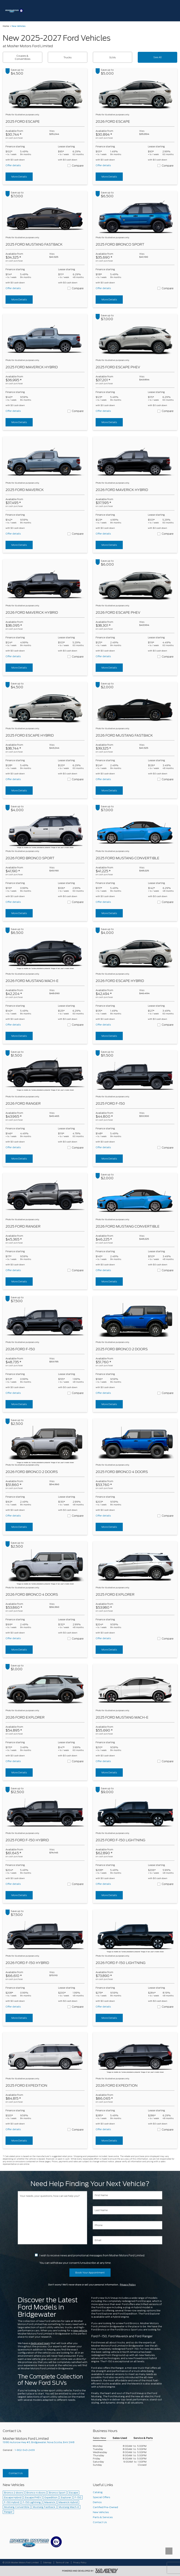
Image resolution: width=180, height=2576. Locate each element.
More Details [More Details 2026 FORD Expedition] (109, 2140)
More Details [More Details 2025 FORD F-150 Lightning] (109, 1895)
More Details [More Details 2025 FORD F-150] (109, 1158)
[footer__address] (45, 2442)
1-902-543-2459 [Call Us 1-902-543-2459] (25, 2450)
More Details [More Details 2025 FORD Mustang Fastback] (19, 299)
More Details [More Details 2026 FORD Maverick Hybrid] (109, 545)
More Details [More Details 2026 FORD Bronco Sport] (19, 913)
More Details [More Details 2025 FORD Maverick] (19, 545)
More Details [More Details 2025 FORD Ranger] (19, 1281)
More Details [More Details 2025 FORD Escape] (19, 176)
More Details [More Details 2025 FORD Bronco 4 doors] (109, 1527)
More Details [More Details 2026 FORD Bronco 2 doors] (19, 1527)
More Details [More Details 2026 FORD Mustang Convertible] (109, 1281)
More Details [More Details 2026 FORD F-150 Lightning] (109, 2018)
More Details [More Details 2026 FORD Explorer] (19, 1772)
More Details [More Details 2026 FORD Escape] (109, 176)
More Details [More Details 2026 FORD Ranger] (19, 1158)
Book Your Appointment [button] (90, 2272)
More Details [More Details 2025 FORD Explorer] (109, 1649)
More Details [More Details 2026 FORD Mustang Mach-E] (19, 1036)
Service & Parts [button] (143, 2438)
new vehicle (80, 2330)
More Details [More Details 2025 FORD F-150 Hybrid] (19, 1895)
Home (6, 26)
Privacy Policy (128, 2285)
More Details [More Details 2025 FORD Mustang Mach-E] (109, 1772)
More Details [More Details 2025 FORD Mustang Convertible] (109, 913)
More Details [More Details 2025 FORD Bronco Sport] (109, 299)
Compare (78, 165)
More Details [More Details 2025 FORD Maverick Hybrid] (19, 422)
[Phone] (127, 2225)
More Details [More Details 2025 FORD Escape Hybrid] (19, 790)
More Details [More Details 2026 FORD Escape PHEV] (109, 667)
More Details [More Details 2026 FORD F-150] (19, 1404)
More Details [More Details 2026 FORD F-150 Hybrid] (19, 2018)
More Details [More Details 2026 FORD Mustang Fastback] (109, 790)
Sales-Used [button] (120, 2438)
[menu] (172, 11)
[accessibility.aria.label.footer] (106, 2571)
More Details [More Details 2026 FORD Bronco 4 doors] (19, 1649)
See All (157, 57)
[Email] (127, 2240)
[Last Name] (127, 2210)
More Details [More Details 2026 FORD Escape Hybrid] (109, 1036)
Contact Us (16, 2473)
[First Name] (127, 2195)
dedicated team (40, 2343)
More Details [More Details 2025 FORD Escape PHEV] (109, 422)
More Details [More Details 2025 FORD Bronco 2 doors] (109, 1404)
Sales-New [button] (99, 2438)
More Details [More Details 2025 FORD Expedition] (19, 2140)
